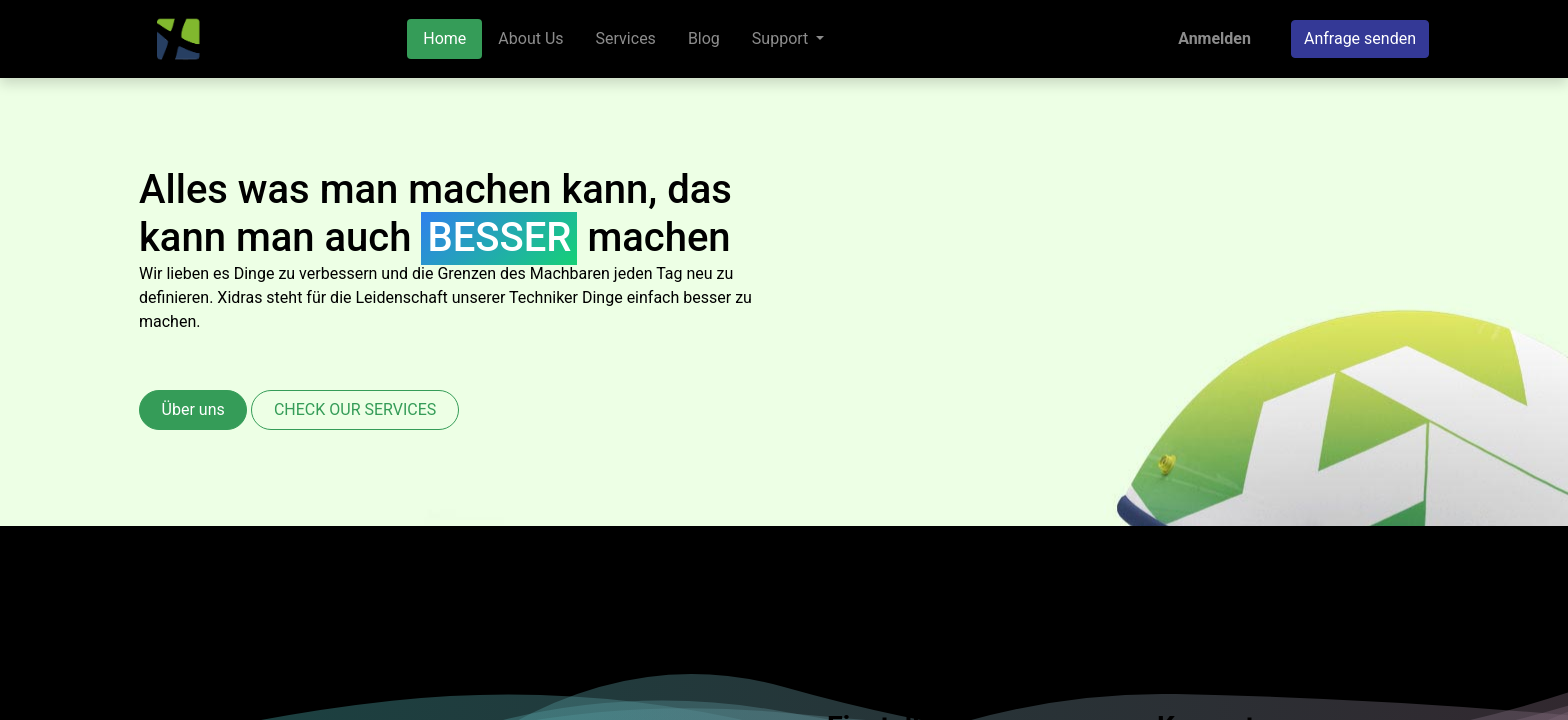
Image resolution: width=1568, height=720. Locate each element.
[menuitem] (444, 39)
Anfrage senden (1360, 38)
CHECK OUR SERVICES (355, 409)
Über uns (193, 409)
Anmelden (1214, 38)
